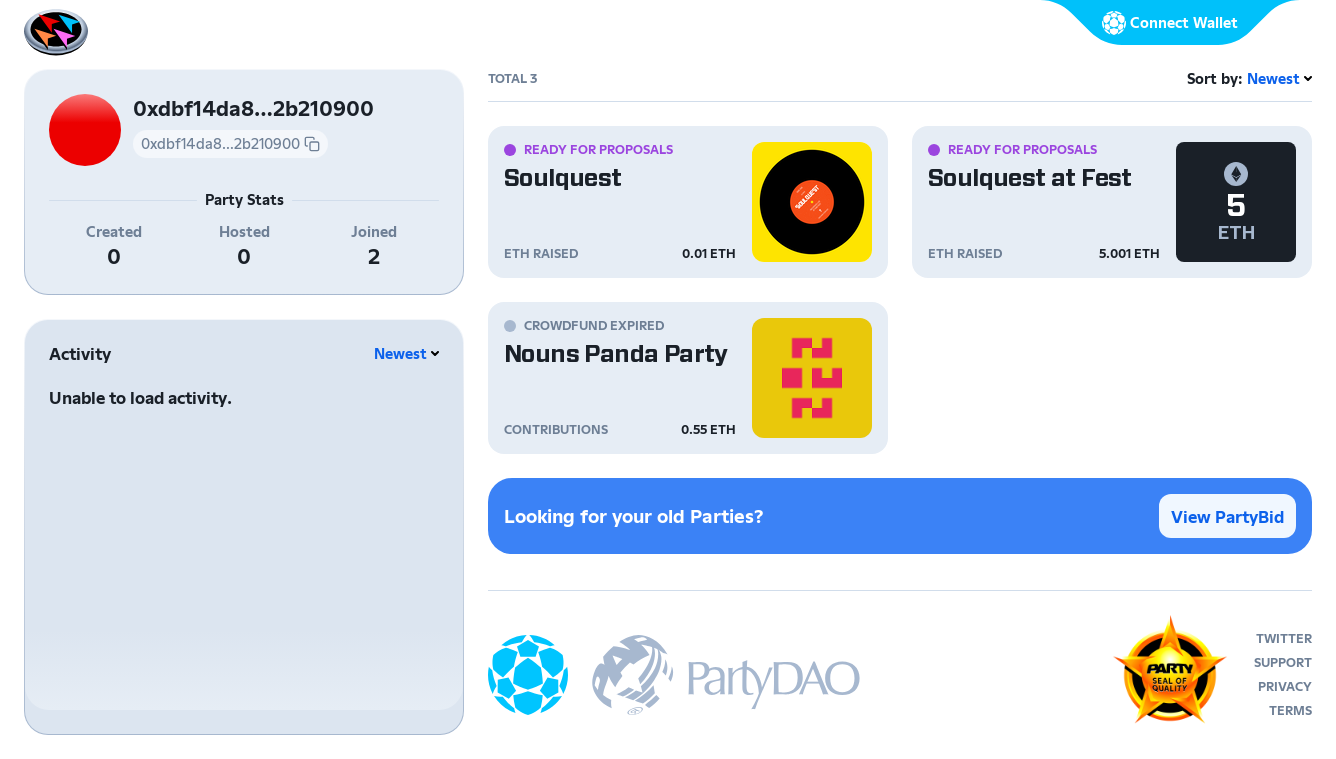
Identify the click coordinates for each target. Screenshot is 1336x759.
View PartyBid (1227, 516)
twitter (1284, 638)
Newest (400, 353)
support (1283, 662)
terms (1290, 710)
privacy (1285, 686)
